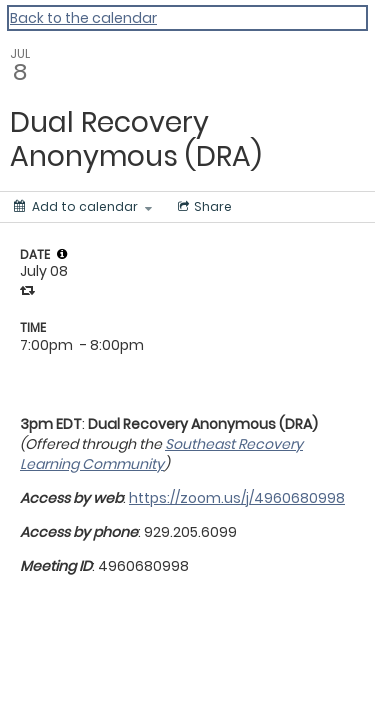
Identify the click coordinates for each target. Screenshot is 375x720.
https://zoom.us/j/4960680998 (237, 498)
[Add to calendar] (83, 207)
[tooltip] (62, 254)
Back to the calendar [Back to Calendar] (83, 18)
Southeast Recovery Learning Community (161, 454)
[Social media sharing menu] (203, 207)
